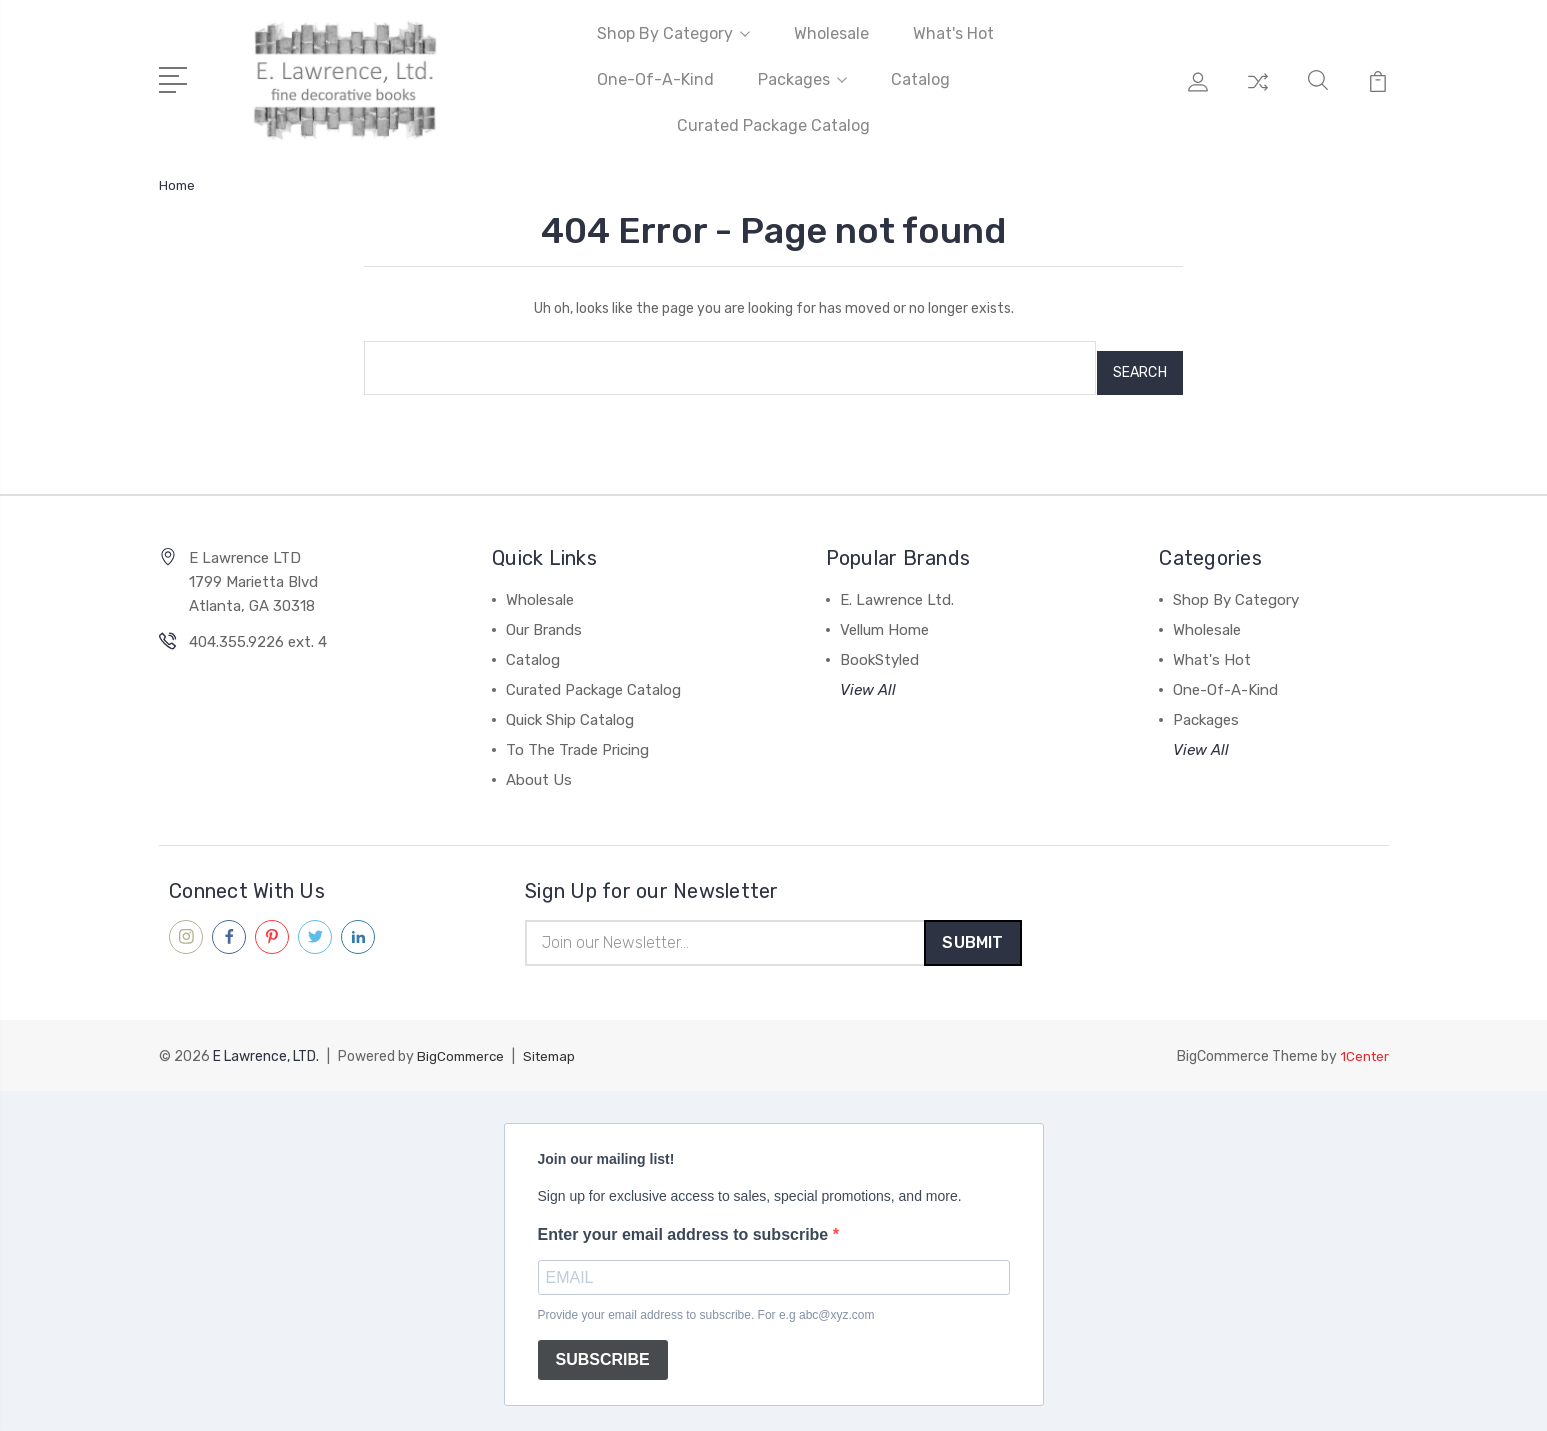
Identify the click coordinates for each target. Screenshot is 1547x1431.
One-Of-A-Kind (655, 79)
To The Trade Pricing (577, 740)
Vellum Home (884, 620)
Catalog (920, 79)
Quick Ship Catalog (570, 710)
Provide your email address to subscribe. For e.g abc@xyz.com (706, 1308)
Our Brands (544, 620)
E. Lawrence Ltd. (897, 590)
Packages (802, 79)
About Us (539, 770)
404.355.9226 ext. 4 (258, 632)
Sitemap (556, 1049)
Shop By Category (673, 33)
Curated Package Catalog (773, 125)
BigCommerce (463, 1049)
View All (868, 680)
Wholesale (831, 33)
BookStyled (879, 650)
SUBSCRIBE (603, 1352)
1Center (1363, 1049)
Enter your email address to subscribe (685, 1227)
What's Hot (953, 33)
